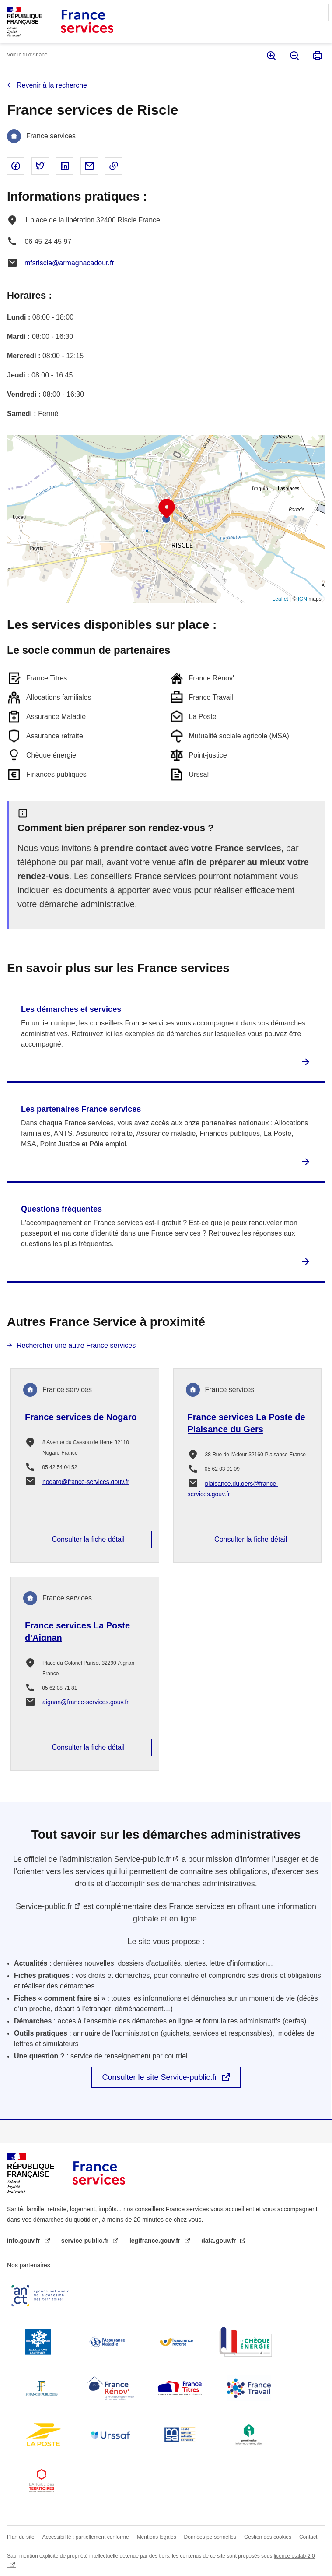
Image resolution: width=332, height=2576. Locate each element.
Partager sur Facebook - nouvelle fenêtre (15, 166)
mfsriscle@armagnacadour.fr (69, 263)
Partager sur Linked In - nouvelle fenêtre (64, 166)
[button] (167, 509)
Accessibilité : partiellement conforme (85, 2537)
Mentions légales (156, 2537)
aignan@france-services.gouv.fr (85, 1702)
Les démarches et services (71, 1009)
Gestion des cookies (267, 2537)
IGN (302, 599)
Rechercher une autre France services (76, 1345)
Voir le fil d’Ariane (27, 55)
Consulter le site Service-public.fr (159, 2077)
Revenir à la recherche (52, 85)
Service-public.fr (142, 1859)
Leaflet (280, 599)
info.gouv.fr (24, 2240)
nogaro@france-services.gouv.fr (85, 1481)
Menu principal (320, 12)
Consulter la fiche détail (88, 1539)
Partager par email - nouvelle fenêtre (89, 166)
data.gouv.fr (219, 2240)
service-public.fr (85, 2240)
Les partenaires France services (81, 1109)
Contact (308, 2537)
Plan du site (21, 2537)
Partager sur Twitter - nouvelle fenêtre (40, 166)
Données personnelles (210, 2537)
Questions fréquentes (61, 1209)
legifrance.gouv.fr (155, 2240)
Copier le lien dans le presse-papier (113, 166)
